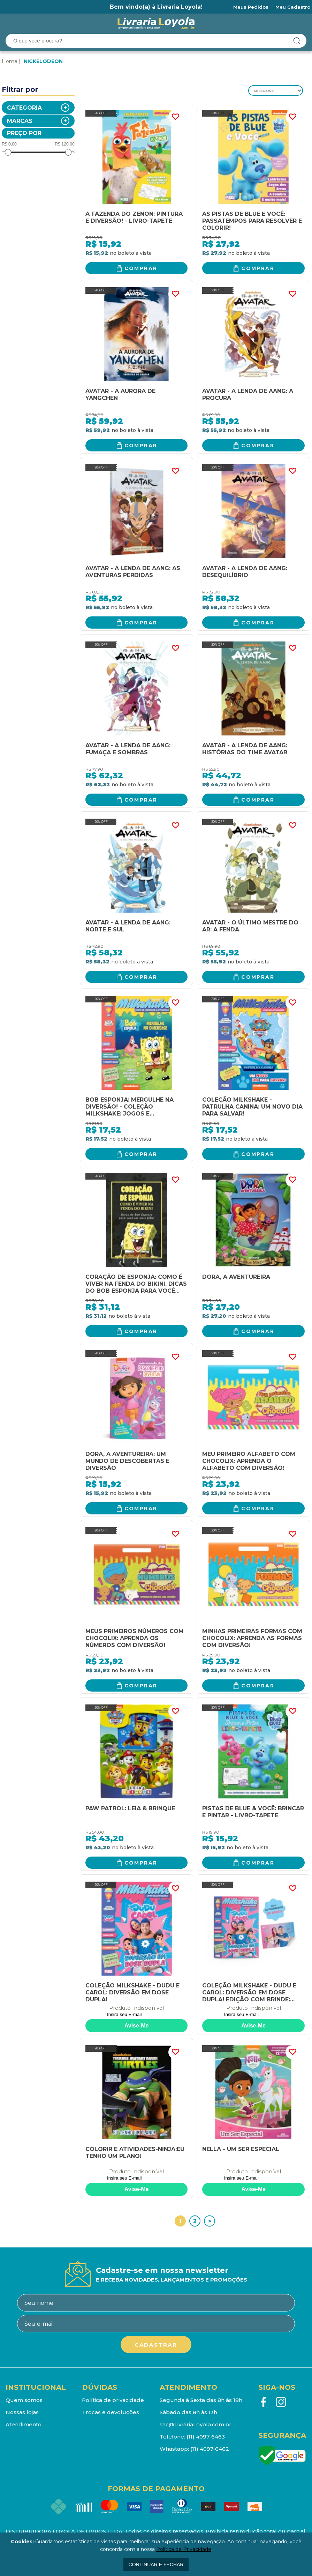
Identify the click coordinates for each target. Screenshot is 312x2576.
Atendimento (23, 2424)
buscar (297, 41)
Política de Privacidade (183, 2549)
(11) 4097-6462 (209, 2448)
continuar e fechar (156, 2564)
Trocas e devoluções (110, 2412)
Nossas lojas (22, 2412)
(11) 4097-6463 (206, 2436)
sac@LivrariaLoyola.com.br (195, 2424)
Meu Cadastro (292, 7)
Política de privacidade (113, 2400)
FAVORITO (175, 117)
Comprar (141, 268)
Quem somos (24, 2400)
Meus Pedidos (250, 7)
